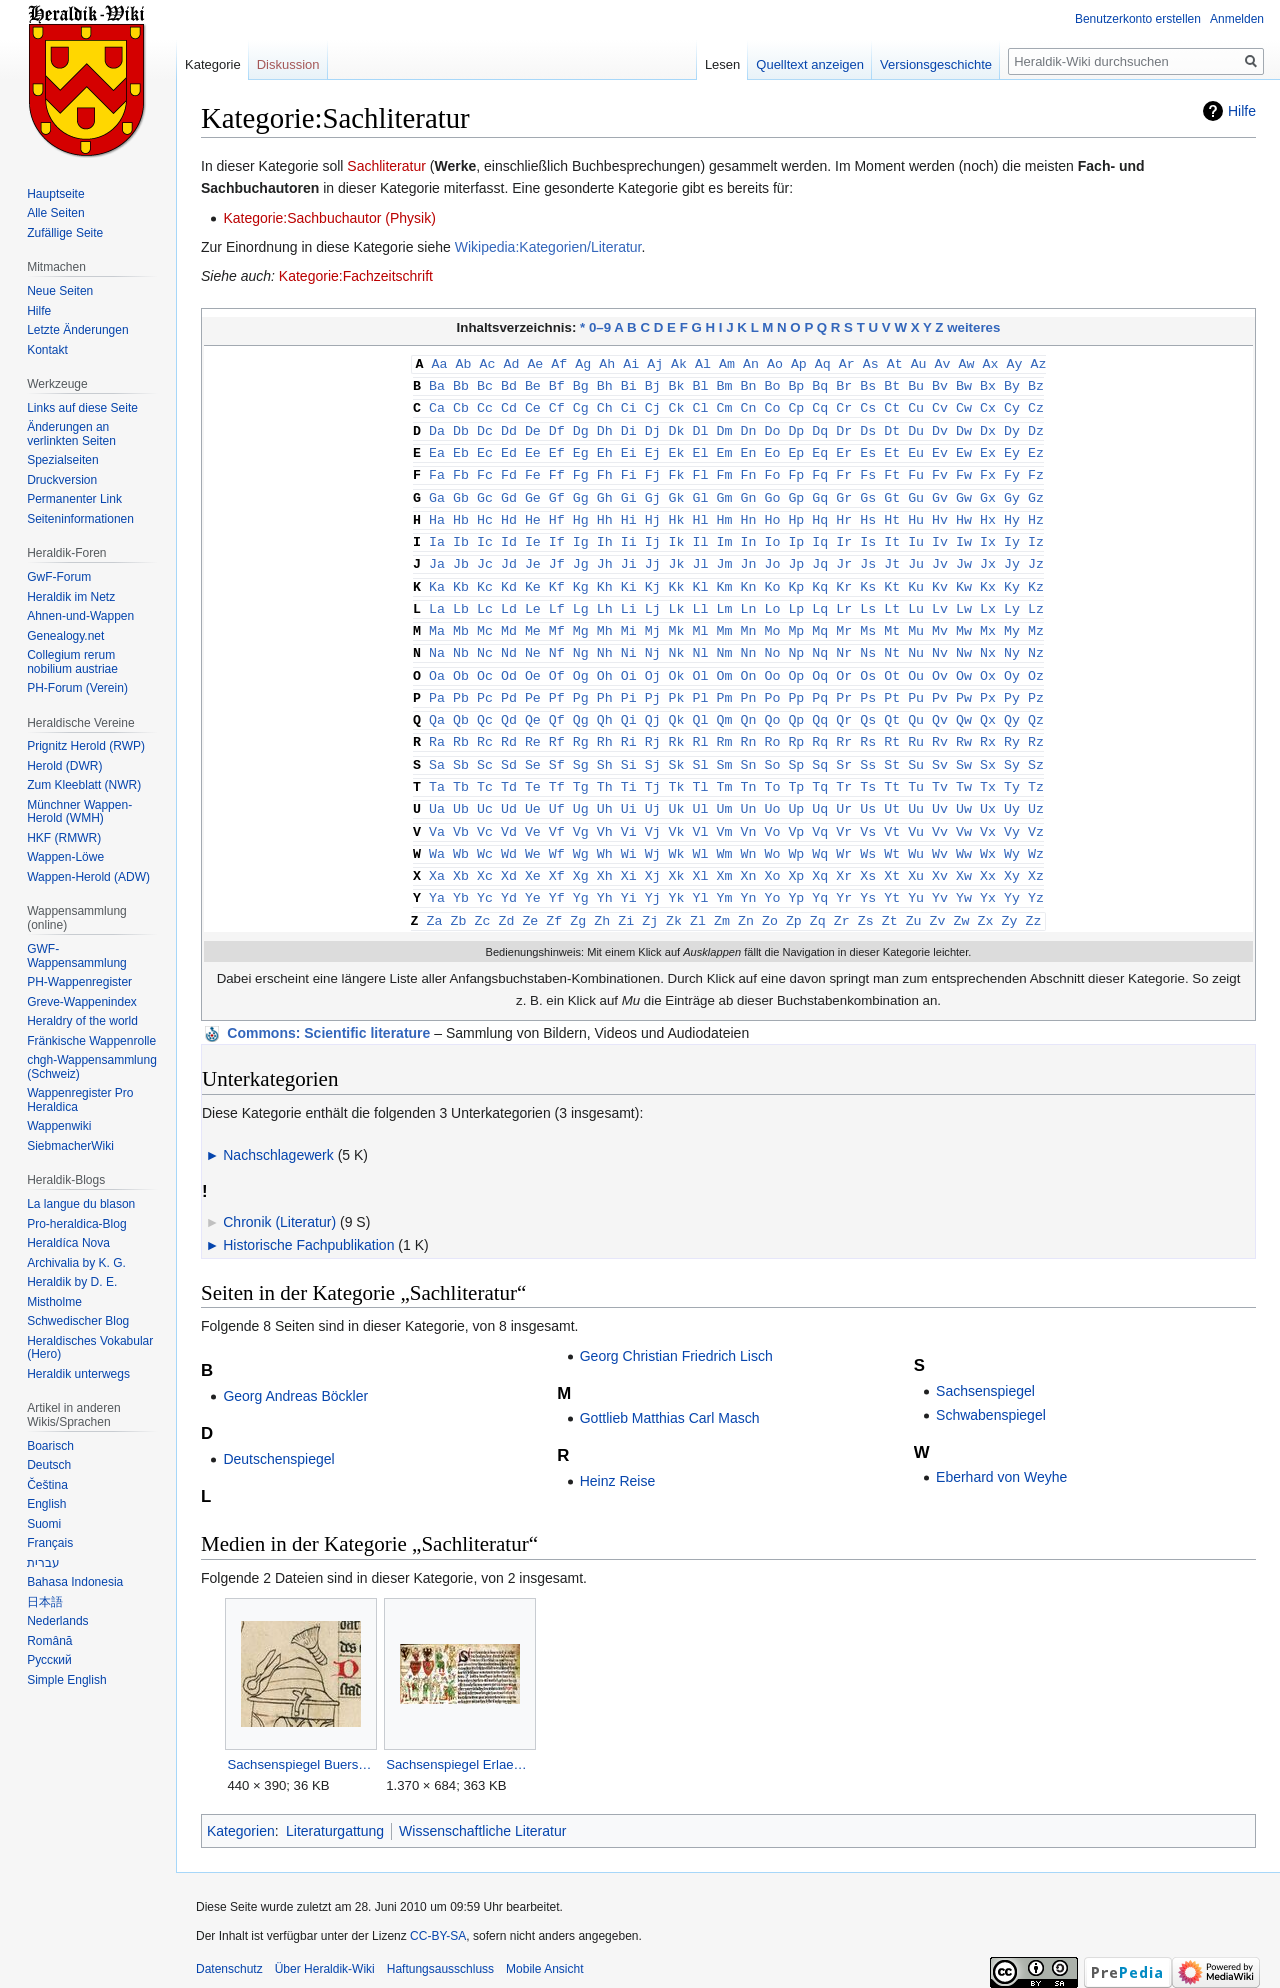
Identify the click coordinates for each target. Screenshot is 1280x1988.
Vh (605, 810)
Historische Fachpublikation (308, 1219)
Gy (1012, 491)
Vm (725, 810)
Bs (868, 384)
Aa (440, 363)
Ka (437, 576)
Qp (796, 703)
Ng (581, 639)
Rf (557, 724)
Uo (772, 788)
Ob (461, 661)
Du (916, 427)
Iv (940, 533)
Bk (677, 384)
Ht (892, 512)
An (751, 363)
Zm (722, 895)
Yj (653, 873)
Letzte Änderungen (77, 330)
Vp (796, 810)
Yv (940, 873)
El (701, 448)
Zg (578, 895)
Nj (653, 639)
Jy (1012, 554)
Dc (485, 427)
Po (772, 682)
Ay (1014, 363)
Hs (868, 512)
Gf (557, 491)
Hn (748, 512)
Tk (677, 767)
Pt (892, 682)
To (772, 767)
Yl (701, 873)
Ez (1036, 448)
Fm (725, 469)
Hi (629, 512)
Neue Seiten (60, 291)
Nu (916, 639)
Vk (677, 810)
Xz (1036, 852)
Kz (1036, 576)
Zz (1033, 895)
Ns (868, 639)
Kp (796, 576)
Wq (820, 831)
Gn (748, 491)
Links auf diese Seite (82, 408)
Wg (581, 831)
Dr (844, 427)
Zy (1009, 895)
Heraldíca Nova (68, 1243)
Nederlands (57, 1621)
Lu (916, 597)
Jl (701, 554)
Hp (796, 512)
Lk (677, 597)
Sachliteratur (386, 166)
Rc (485, 724)
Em (725, 448)
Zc (482, 895)
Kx (988, 576)
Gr (844, 491)
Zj (650, 895)
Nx (988, 639)
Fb (461, 469)
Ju (916, 554)
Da (437, 427)
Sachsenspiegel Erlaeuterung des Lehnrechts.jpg (459, 1738)
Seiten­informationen (80, 519)
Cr (844, 405)
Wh (605, 831)
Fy (1012, 469)
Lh (605, 597)
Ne (533, 639)
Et (892, 448)
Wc (485, 831)
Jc (485, 554)
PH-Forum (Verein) (77, 688)
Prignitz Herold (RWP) (86, 746)
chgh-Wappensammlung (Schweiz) (92, 1067)
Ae (535, 363)
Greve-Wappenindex (82, 1002)
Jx (988, 554)
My (1012, 618)
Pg (581, 682)
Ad (511, 363)
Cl (701, 405)
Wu (916, 831)
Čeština (47, 1485)
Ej (653, 448)
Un (748, 788)
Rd (509, 724)
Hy (1012, 512)
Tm (725, 767)
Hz (1036, 512)
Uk (677, 788)
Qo (772, 703)
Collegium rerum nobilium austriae (72, 662)
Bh (605, 384)
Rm (725, 724)
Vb (461, 810)
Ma (437, 618)
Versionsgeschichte (936, 64)
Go (772, 491)
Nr (844, 639)
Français (50, 1543)
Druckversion (62, 480)
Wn (748, 831)
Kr (844, 576)
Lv (940, 597)
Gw (964, 491)
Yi (629, 873)
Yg (581, 873)
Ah (607, 363)
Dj (653, 427)
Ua (437, 788)
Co (772, 405)
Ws (868, 831)
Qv (940, 703)
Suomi (44, 1524)
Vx (988, 810)
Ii (629, 533)
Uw (964, 788)
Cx (988, 405)
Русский (49, 1660)
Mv (940, 618)
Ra (437, 724)
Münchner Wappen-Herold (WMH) (79, 812)
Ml (701, 618)
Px (988, 682)
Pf (557, 682)
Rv (940, 724)
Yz (1036, 873)
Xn (748, 852)
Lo (772, 597)
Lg (581, 597)
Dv (940, 427)
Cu (916, 405)
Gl (701, 491)
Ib (461, 533)
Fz (1036, 469)
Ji (629, 554)
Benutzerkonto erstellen (1138, 19)
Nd (509, 639)
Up (796, 788)
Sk (677, 746)
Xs (868, 852)
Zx (986, 895)
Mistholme (54, 1302)
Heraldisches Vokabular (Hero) (90, 1348)
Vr (844, 810)
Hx (988, 512)
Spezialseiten (62, 460)
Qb (461, 703)
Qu (916, 703)
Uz (1036, 788)
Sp (796, 746)
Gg (581, 491)
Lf (557, 597)
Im (725, 533)
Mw (964, 618)
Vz (1036, 810)
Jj (653, 554)
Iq (820, 533)
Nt (892, 639)
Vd (509, 810)
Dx (988, 427)
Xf (557, 852)
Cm (725, 405)
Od (509, 661)
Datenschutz (229, 1943)
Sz (1036, 746)
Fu (916, 469)
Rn (748, 724)
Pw (964, 682)
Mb (461, 618)
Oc (485, 661)
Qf (557, 703)
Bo (772, 384)
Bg (581, 384)
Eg (581, 448)
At (895, 363)
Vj (653, 810)
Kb (461, 576)
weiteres (973, 327)
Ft (892, 469)
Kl (701, 576)
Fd (509, 469)
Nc (485, 639)
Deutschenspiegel (278, 1433)
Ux (988, 788)
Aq (823, 363)
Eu (916, 448)
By (1012, 384)
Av (943, 363)
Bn (748, 384)
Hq (820, 512)
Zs (866, 895)
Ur (844, 788)
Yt (892, 873)
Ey (1012, 448)
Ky (1012, 576)
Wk (677, 831)
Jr (844, 554)
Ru (916, 724)
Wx (988, 831)
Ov (940, 661)
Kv (940, 576)
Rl (701, 724)
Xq (820, 852)
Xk (677, 852)
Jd (509, 554)
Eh (605, 448)
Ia (437, 533)
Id (509, 533)
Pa (437, 682)
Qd (509, 703)
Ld (509, 597)
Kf (557, 576)
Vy (1012, 810)
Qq (820, 703)
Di (629, 427)
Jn (748, 554)
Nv (940, 639)
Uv (940, 788)
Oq (820, 661)
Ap (799, 363)
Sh (605, 746)
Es (868, 448)
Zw (962, 895)
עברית (43, 1563)
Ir (844, 533)
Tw (964, 767)
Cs (868, 405)
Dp (796, 427)
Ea (437, 448)
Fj (653, 469)
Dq (820, 427)
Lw (964, 597)
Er (844, 448)
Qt (892, 703)
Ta (437, 767)
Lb (461, 597)
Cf (557, 405)
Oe (533, 661)
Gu (916, 491)
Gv (940, 491)
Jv (940, 554)
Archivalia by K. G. (76, 1263)
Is (868, 533)
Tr (844, 767)
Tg (581, 767)
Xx (988, 852)
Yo (772, 873)
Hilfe (1242, 111)
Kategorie (213, 64)
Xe (533, 852)
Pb (461, 682)
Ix (988, 533)
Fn (748, 469)
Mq (820, 618)
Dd (509, 427)
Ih (605, 533)
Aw (967, 363)
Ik (677, 533)
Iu (916, 533)
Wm (725, 831)
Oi (629, 661)
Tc (485, 767)
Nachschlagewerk (278, 1129)
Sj (653, 746)
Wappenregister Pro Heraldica (80, 1100)
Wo (772, 831)
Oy (1012, 661)
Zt (890, 895)
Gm (725, 491)
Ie (533, 533)
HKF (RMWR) (64, 838)
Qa (437, 703)
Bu (916, 384)
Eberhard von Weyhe (1001, 1451)
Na (437, 639)
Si (629, 746)
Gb (461, 491)
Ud (509, 788)
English (46, 1504)
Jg (581, 554)
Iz (1036, 533)
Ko (772, 576)
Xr (844, 852)
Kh (605, 576)
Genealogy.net (65, 636)
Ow (964, 661)
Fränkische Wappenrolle (91, 1041)
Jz (1036, 554)
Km (725, 576)
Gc (485, 491)
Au (919, 363)
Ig (581, 533)
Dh (605, 427)
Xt (892, 852)
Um (725, 788)
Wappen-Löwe (65, 857)
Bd (509, 384)
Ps (868, 682)
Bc (485, 384)
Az (1038, 363)
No (772, 639)
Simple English (66, 1680)
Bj (653, 384)
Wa (437, 831)
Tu (916, 767)
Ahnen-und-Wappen (80, 616)
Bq (820, 384)
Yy (1012, 873)
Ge (533, 491)
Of (557, 661)
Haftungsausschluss (440, 1943)
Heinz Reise (617, 1455)
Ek (677, 448)
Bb (461, 384)
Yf (557, 873)
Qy (1012, 703)
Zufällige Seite (65, 233)
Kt (892, 576)
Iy (1012, 533)
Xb (461, 852)
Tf (557, 767)
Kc (485, 576)
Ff (557, 469)
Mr (844, 618)
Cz (1036, 405)
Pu (916, 682)
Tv (940, 767)
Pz (1036, 682)
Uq (820, 788)
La (437, 597)
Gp (796, 491)
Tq (820, 767)
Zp (794, 895)
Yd (509, 873)
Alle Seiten (55, 213)
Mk (677, 618)
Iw (964, 533)
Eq (820, 448)
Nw (964, 639)
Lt (892, 597)
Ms (868, 618)
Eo (772, 448)
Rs (868, 724)
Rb (461, 724)
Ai (631, 363)
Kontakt (47, 350)
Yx (988, 873)
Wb (461, 831)
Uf (557, 788)
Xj (653, 852)
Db (461, 427)
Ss (868, 746)
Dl (701, 427)
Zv (938, 895)
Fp (796, 469)
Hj (653, 512)
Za (435, 895)
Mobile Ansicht (544, 1943)
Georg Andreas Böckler (295, 1370)
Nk (677, 639)
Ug (581, 788)
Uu (916, 788)
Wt (892, 831)
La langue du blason (81, 1204)
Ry (1012, 724)
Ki (629, 576)
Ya (437, 873)
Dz (1036, 427)
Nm (725, 639)
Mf (557, 618)
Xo (772, 852)
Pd (509, 682)
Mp (796, 618)
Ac (487, 363)
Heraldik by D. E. (72, 1282)
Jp (796, 554)
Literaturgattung (335, 1805)
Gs (868, 491)
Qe (533, 703)
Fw (964, 469)
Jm (725, 554)
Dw (964, 427)
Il (701, 533)
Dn (748, 427)
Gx (988, 491)
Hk (677, 512)
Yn (748, 873)
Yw (964, 873)
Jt (892, 554)
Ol (701, 661)
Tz (1036, 767)
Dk (677, 427)
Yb (461, 873)
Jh (605, 554)
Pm (725, 682)
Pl (701, 682)
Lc (485, 597)
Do (772, 427)
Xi (629, 852)
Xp (796, 852)
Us (868, 788)
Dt (892, 427)
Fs (868, 469)
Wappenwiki (59, 1126)
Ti (629, 767)
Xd (509, 852)
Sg (581, 746)
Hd (509, 512)
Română (49, 1641)
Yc (485, 873)
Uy (1012, 788)
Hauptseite (55, 194)
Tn (748, 767)
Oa (437, 661)
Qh (605, 703)
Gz (1036, 491)
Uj (653, 788)
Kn (748, 576)
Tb (461, 767)
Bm (725, 384)
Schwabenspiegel (991, 1389)
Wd (509, 831)
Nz (1036, 639)
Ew (964, 448)
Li (629, 597)
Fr (844, 469)
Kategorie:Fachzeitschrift (356, 276)
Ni (629, 639)
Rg (581, 724)
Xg (581, 852)
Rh (605, 724)
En (748, 448)
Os (868, 661)
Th (605, 767)
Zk (674, 895)
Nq (820, 639)
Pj (653, 682)
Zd (506, 895)
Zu (914, 895)
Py (1012, 682)
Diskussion (288, 64)
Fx (988, 469)
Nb (461, 639)
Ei (629, 448)
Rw (964, 724)
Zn (746, 895)
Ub (461, 788)
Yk (677, 873)
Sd (509, 746)
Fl (701, 469)
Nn (748, 639)
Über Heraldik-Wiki (325, 1943)
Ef (557, 448)
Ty (1012, 767)
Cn (748, 405)
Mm (725, 618)
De (533, 427)
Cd (509, 405)
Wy (1012, 831)
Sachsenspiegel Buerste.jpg (300, 1738)
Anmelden (1237, 19)
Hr (844, 512)
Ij (653, 533)
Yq (820, 873)
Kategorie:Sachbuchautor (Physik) (329, 218)
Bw (964, 384)
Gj (653, 491)
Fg (581, 469)
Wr (844, 831)
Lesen (722, 64)
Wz (1036, 831)
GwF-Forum (59, 577)
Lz (1036, 597)
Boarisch (50, 1446)
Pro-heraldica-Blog (76, 1224)
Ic (485, 533)
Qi (629, 703)
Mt (892, 618)
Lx (988, 597)
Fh (605, 469)
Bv (940, 384)
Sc (485, 746)
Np (796, 639)
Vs (868, 810)
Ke (533, 576)
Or (844, 661)
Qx (988, 703)
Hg (581, 512)
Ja (437, 554)
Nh (605, 639)
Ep (796, 448)
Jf (557, 554)
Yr (844, 873)
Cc (485, 405)
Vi (629, 810)
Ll (701, 597)
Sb (461, 746)
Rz (1036, 724)
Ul (701, 788)
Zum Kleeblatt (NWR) (84, 785)
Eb (461, 448)
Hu (916, 512)
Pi (629, 682)
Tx (988, 767)
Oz (1036, 661)
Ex (988, 448)
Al (703, 363)
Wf (557, 831)
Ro (772, 724)
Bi (629, 384)
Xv (940, 852)
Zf (554, 895)
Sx (988, 746)
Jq (820, 554)
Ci (629, 405)
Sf (557, 746)
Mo (772, 618)
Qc (485, 703)
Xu (916, 852)
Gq (820, 491)
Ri (629, 724)
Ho (772, 512)
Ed (509, 448)
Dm (725, 427)
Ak (679, 363)
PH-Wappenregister (79, 982)
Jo (772, 554)
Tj (653, 767)
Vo (772, 810)
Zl (698, 895)
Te (533, 767)
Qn (748, 703)
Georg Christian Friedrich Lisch (676, 1330)
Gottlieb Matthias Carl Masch (670, 1392)
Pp (796, 682)
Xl (701, 852)
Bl (701, 384)
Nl (701, 639)
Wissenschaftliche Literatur (482, 1805)
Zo (770, 895)
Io (772, 533)
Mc (485, 618)
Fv (940, 469)
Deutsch (49, 1465)
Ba (437, 384)
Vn (748, 810)
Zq (818, 895)
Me (533, 618)
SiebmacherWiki (70, 1146)
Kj (653, 576)
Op (796, 661)
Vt (892, 810)
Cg (581, 405)
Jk (677, 554)
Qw (964, 703)
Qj (653, 703)
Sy (1012, 746)
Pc (485, 682)
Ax (991, 363)
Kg (581, 576)
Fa (437, 469)
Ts (868, 767)
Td (509, 767)
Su (916, 746)
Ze (530, 895)
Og (581, 661)
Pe (533, 682)
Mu (916, 618)
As (871, 363)
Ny (1012, 639)
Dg (581, 427)
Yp (796, 873)
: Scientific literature (328, 1007)
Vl (701, 810)
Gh (605, 491)
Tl (701, 767)
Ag (583, 363)
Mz (1036, 618)
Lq (820, 597)
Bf (557, 384)
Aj (655, 363)
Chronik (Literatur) (279, 1196)
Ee (533, 448)
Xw (964, 852)
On (748, 661)
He (533, 512)
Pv (940, 682)
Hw (964, 512)
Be (533, 384)
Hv (940, 512)
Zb (459, 895)
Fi (629, 469)
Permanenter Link (74, 499)
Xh (605, 852)
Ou (916, 661)
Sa (437, 746)
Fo (772, 469)
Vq (820, 810)
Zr (842, 895)
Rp (796, 724)
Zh (602, 895)
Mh (605, 618)
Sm (725, 746)
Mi (629, 618)
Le (533, 597)
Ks (868, 576)
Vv (940, 810)
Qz (1036, 703)
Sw (964, 746)
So (772, 746)
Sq (820, 746)
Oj (653, 661)
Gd (509, 491)
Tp (796, 767)
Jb (461, 554)
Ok (677, 661)
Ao (775, 363)
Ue (533, 788)
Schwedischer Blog (78, 1321)
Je (533, 554)
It (892, 533)
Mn (748, 618)
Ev (940, 448)
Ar (847, 363)
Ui (629, 788)
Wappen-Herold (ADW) (88, 877)
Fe (533, 469)
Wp (796, 831)
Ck (677, 405)
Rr (844, 724)
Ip (796, 533)
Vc (485, 810)
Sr (844, 746)
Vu (916, 810)
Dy (1012, 427)
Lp (796, 597)
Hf (557, 512)
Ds (868, 427)
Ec (485, 448)
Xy (1012, 852)
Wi (629, 831)
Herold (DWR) (64, 766)
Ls (868, 597)
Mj (653, 618)
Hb (461, 512)
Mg (581, 618)
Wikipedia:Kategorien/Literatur (548, 247)
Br (844, 384)
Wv (940, 831)
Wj (653, 831)
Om (725, 661)
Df (557, 427)
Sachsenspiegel (985, 1365)
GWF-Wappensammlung (77, 956)
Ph (605, 682)
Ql (701, 703)
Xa (437, 852)
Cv (940, 405)
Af (559, 363)
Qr (844, 703)
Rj (653, 724)
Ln (748, 597)
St (892, 746)
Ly (1012, 597)
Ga (437, 491)
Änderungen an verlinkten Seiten (71, 434)
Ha (437, 512)
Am (727, 363)
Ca (437, 405)
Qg (581, 703)
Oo (772, 661)
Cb (461, 405)
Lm (725, 597)
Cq (820, 405)
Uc (485, 788)
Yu (916, 873)
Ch (605, 405)
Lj (653, 597)
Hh (605, 512)
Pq (820, 682)
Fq (820, 469)
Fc (485, 469)
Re (533, 724)
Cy (1012, 405)
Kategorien (241, 1805)
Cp (796, 405)
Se (533, 746)
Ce (533, 405)
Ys (868, 873)
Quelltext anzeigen (810, 64)
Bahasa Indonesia (75, 1582)
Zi (626, 895)
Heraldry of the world (82, 1021)
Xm (725, 852)
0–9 (600, 327)
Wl (701, 831)
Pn (748, 682)
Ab (464, 363)
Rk (677, 724)
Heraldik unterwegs (78, 1374)
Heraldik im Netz (71, 597)
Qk (677, 703)
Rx (988, 724)
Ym (725, 873)
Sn (748, 746)
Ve (533, 810)
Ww (964, 831)
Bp (796, 384)
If (557, 533)
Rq (820, 724)
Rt (892, 724)
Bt (892, 384)
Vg (581, 810)
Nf (557, 639)
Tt (892, 767)
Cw (964, 405)
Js (868, 554)
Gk (677, 491)
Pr (844, 682)
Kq (820, 576)
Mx (988, 618)
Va (437, 810)
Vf (557, 810)
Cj (653, 405)
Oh (605, 661)
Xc (485, 852)
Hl (701, 512)
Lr (844, 597)
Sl (701, 746)
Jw (964, 554)
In (748, 533)
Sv (940, 746)
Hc (485, 512)
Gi (629, 491)
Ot (892, 661)
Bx (988, 384)
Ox (988, 661)
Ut (892, 788)
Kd (509, 576)
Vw (964, 810)
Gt (892, 491)
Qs (868, 703)
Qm (725, 703)
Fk (677, 469)
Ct (892, 405)
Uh (605, 788)
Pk (677, 682)
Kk (677, 576)
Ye (533, 873)
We (533, 831)
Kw (964, 576)
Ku (916, 576)
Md (509, 618)
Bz (1036, 384)
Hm (725, 512)
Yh (605, 873)
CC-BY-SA (438, 1910)
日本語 (45, 1602)
